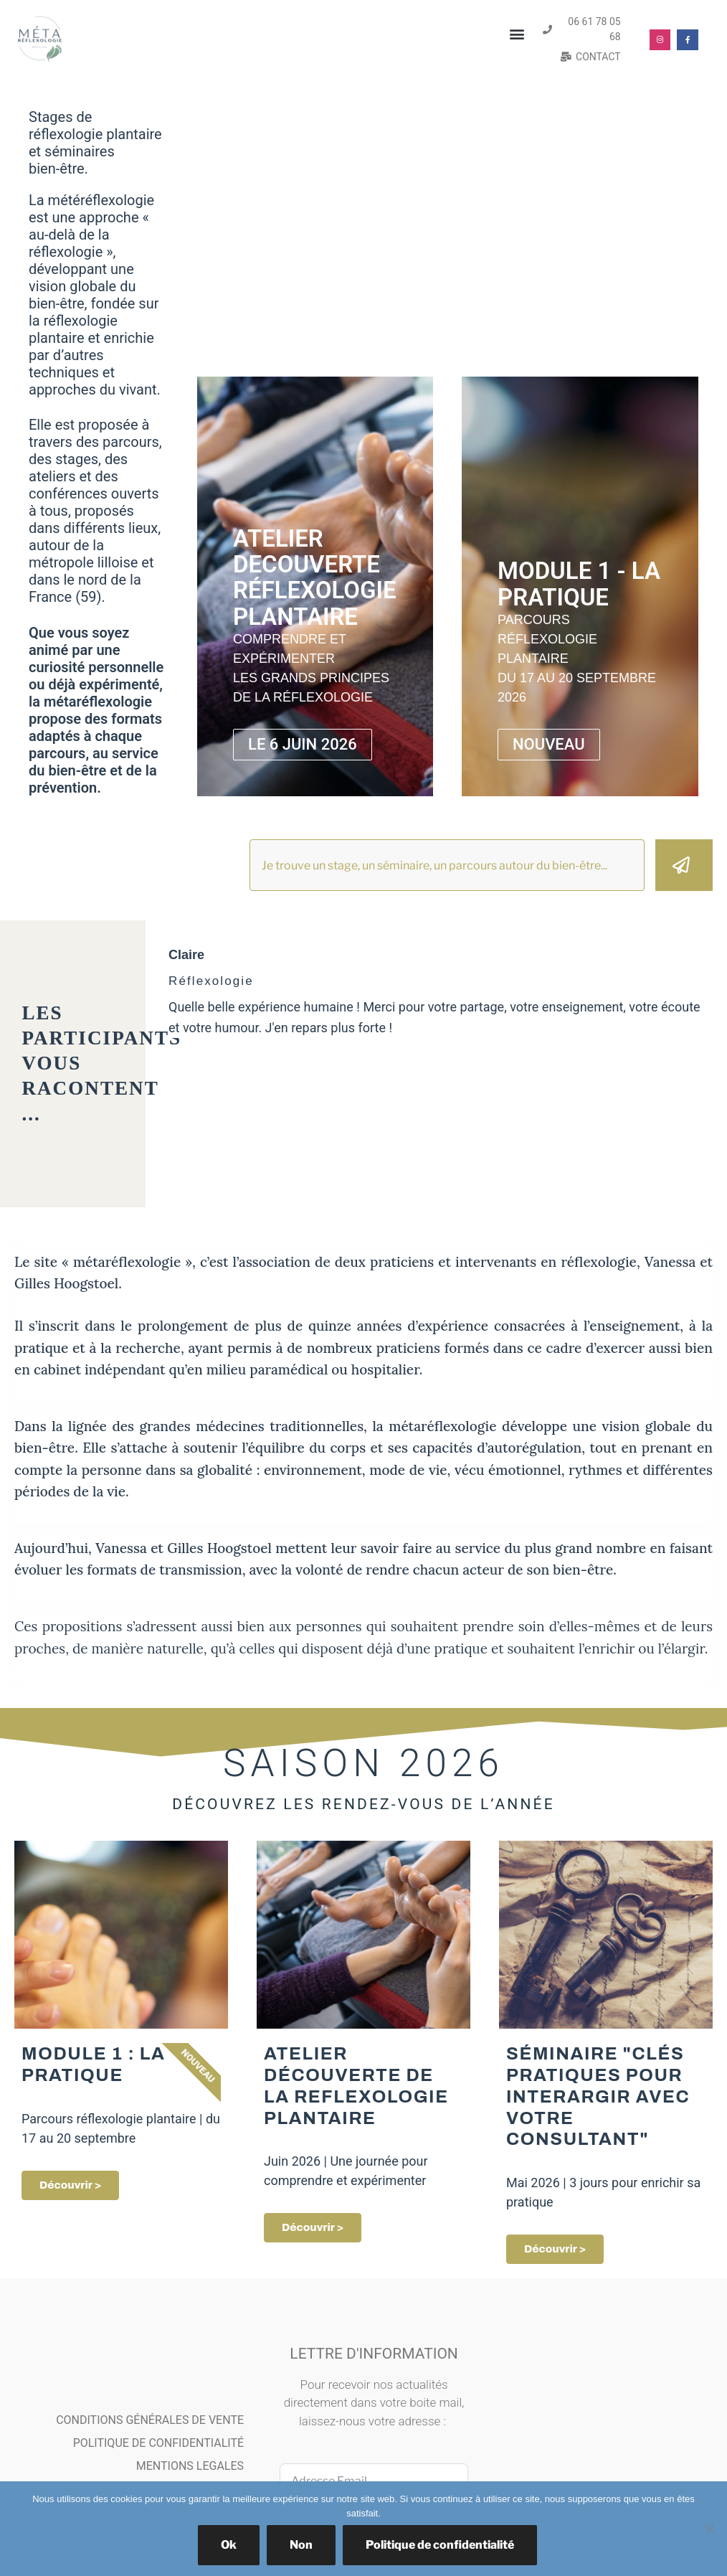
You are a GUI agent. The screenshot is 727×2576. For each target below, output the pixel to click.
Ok (229, 2545)
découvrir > (555, 2249)
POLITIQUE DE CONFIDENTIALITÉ (158, 2444)
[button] (516, 34)
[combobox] (447, 865)
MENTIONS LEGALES (190, 2467)
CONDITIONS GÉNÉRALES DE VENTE (150, 2421)
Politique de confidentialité (440, 2545)
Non (301, 2545)
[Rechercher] (684, 865)
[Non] (709, 2528)
